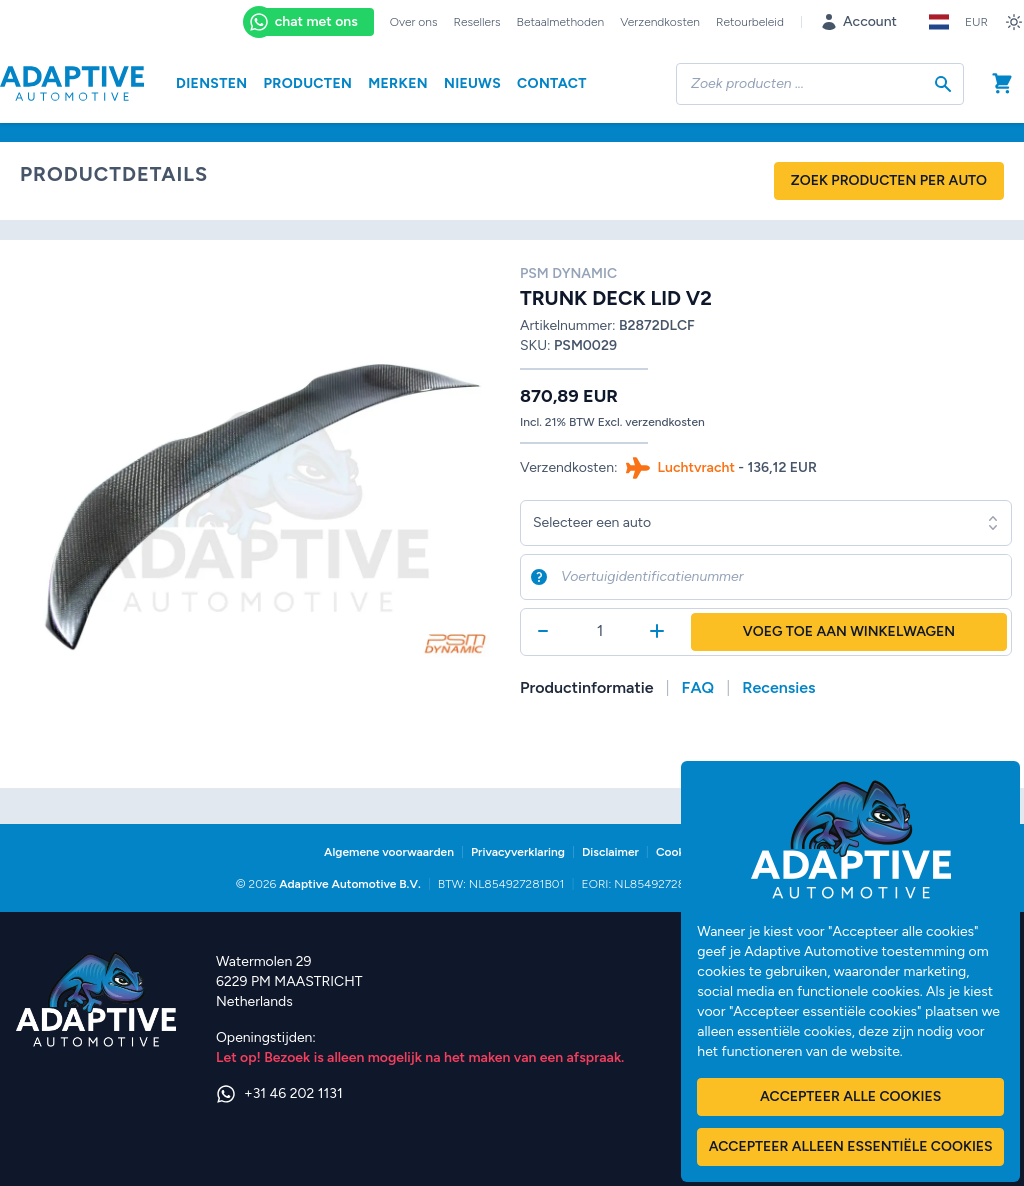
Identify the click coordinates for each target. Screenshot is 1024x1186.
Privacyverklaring (518, 852)
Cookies (678, 852)
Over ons (414, 22)
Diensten (211, 83)
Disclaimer (610, 852)
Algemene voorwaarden (389, 852)
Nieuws (472, 83)
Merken (398, 83)
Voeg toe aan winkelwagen (849, 631)
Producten (307, 83)
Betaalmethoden (561, 22)
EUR (976, 22)
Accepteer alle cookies (850, 1096)
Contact (552, 83)
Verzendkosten (660, 22)
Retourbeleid (750, 22)
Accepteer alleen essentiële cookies (851, 1146)
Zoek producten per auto (889, 180)
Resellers (477, 22)
